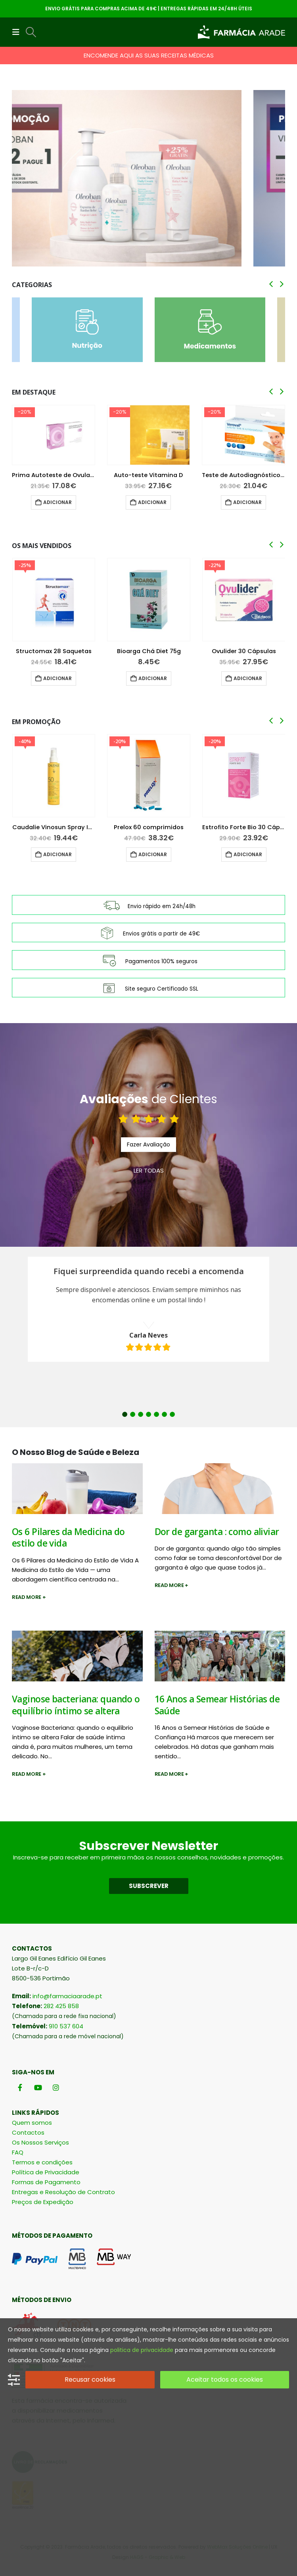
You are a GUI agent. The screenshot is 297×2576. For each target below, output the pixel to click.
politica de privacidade (141, 2350)
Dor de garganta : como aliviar (217, 1532)
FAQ (17, 2152)
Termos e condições (42, 2162)
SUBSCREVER (149, 1886)
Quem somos (32, 2122)
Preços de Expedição (42, 2202)
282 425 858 (61, 2006)
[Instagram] (56, 2087)
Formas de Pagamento (46, 2182)
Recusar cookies (90, 2379)
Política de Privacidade (45, 2172)
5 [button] (156, 1414)
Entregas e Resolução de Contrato (63, 2192)
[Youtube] (38, 2087)
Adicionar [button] (57, 502)
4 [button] (148, 1414)
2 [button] (132, 1414)
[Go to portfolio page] (148, 178)
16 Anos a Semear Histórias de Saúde (217, 1705)
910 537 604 (66, 2026)
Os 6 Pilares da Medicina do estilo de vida (68, 1537)
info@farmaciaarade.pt (67, 1996)
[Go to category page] (87, 329)
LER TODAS (149, 1170)
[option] (148, 1309)
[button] (18, 32)
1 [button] (124, 1414)
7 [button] (172, 1414)
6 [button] (164, 1414)
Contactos (28, 2132)
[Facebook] (20, 2087)
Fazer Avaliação (148, 1144)
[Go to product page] (53, 435)
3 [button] (140, 1414)
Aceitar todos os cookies (224, 2379)
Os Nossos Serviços (40, 2142)
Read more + (29, 1597)
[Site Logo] (241, 32)
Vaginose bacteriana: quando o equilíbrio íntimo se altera (76, 1705)
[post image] (77, 1488)
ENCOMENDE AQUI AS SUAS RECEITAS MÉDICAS (149, 55)
